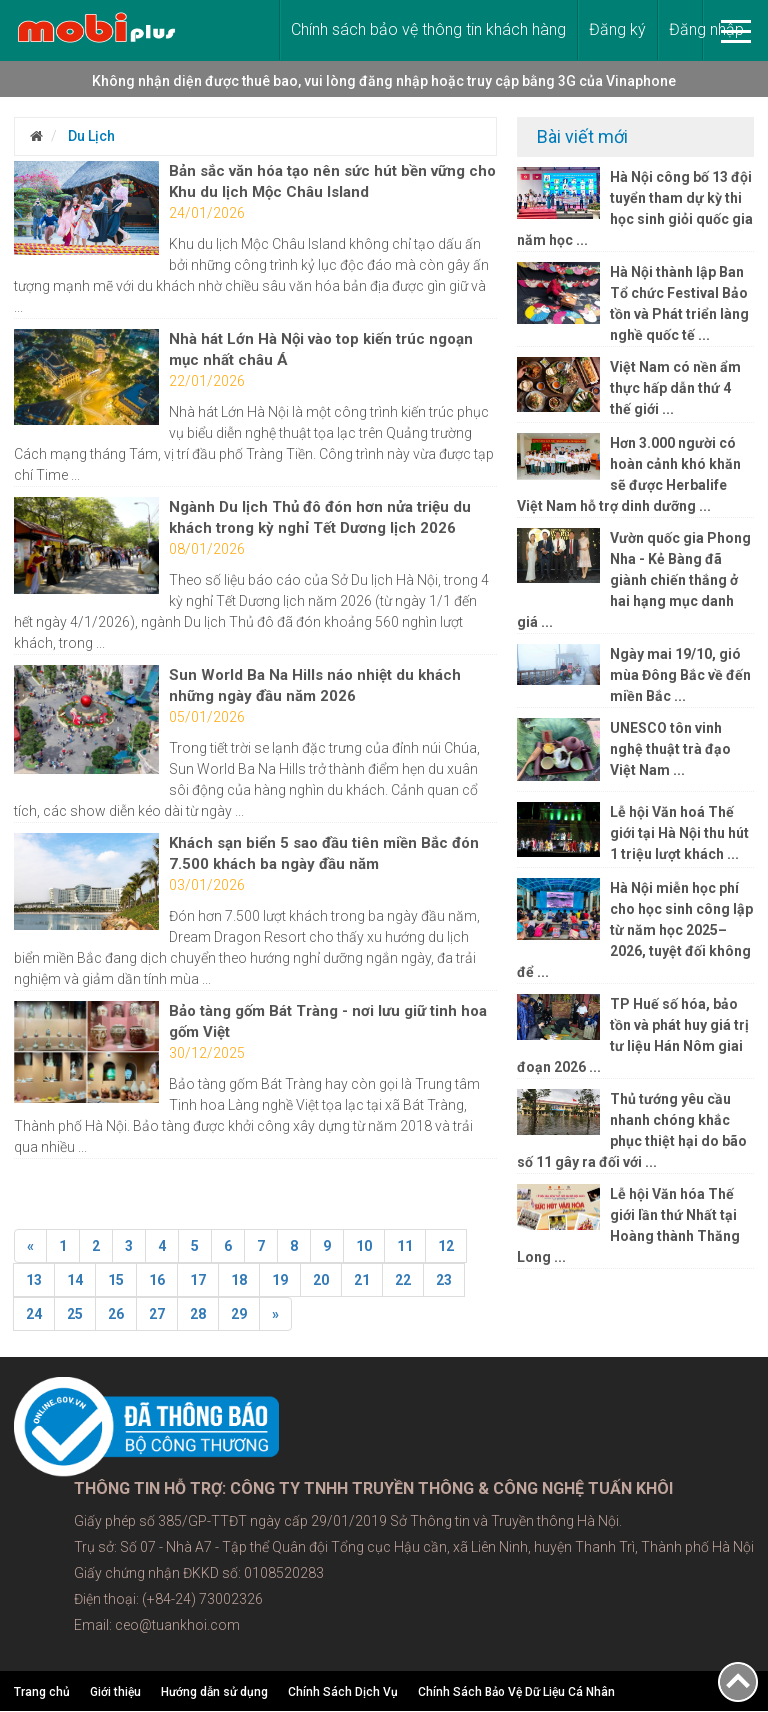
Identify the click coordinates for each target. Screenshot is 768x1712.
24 (34, 1314)
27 (157, 1314)
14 (75, 1280)
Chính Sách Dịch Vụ (343, 1692)
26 (116, 1314)
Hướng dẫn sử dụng (214, 1692)
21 (362, 1280)
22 (403, 1280)
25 (75, 1314)
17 (198, 1280)
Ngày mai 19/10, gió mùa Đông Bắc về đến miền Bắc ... (680, 675)
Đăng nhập (706, 29)
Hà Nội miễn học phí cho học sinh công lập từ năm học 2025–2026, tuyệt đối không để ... (634, 930)
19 (280, 1280)
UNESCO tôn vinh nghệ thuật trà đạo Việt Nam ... (670, 749)
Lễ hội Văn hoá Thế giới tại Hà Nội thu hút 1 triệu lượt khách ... (679, 833)
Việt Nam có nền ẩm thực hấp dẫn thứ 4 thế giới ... (675, 388)
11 (405, 1246)
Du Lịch (90, 136)
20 (321, 1280)
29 (239, 1314)
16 (157, 1280)
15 (116, 1280)
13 (34, 1280)
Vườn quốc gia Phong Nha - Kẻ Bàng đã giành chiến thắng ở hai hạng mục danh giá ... (633, 580)
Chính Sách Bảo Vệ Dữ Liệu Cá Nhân (516, 1692)
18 (239, 1280)
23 (444, 1280)
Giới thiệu (115, 1692)
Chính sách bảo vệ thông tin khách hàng (428, 29)
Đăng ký (617, 29)
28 (198, 1314)
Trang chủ (42, 1692)
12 (446, 1246)
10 (364, 1246)
